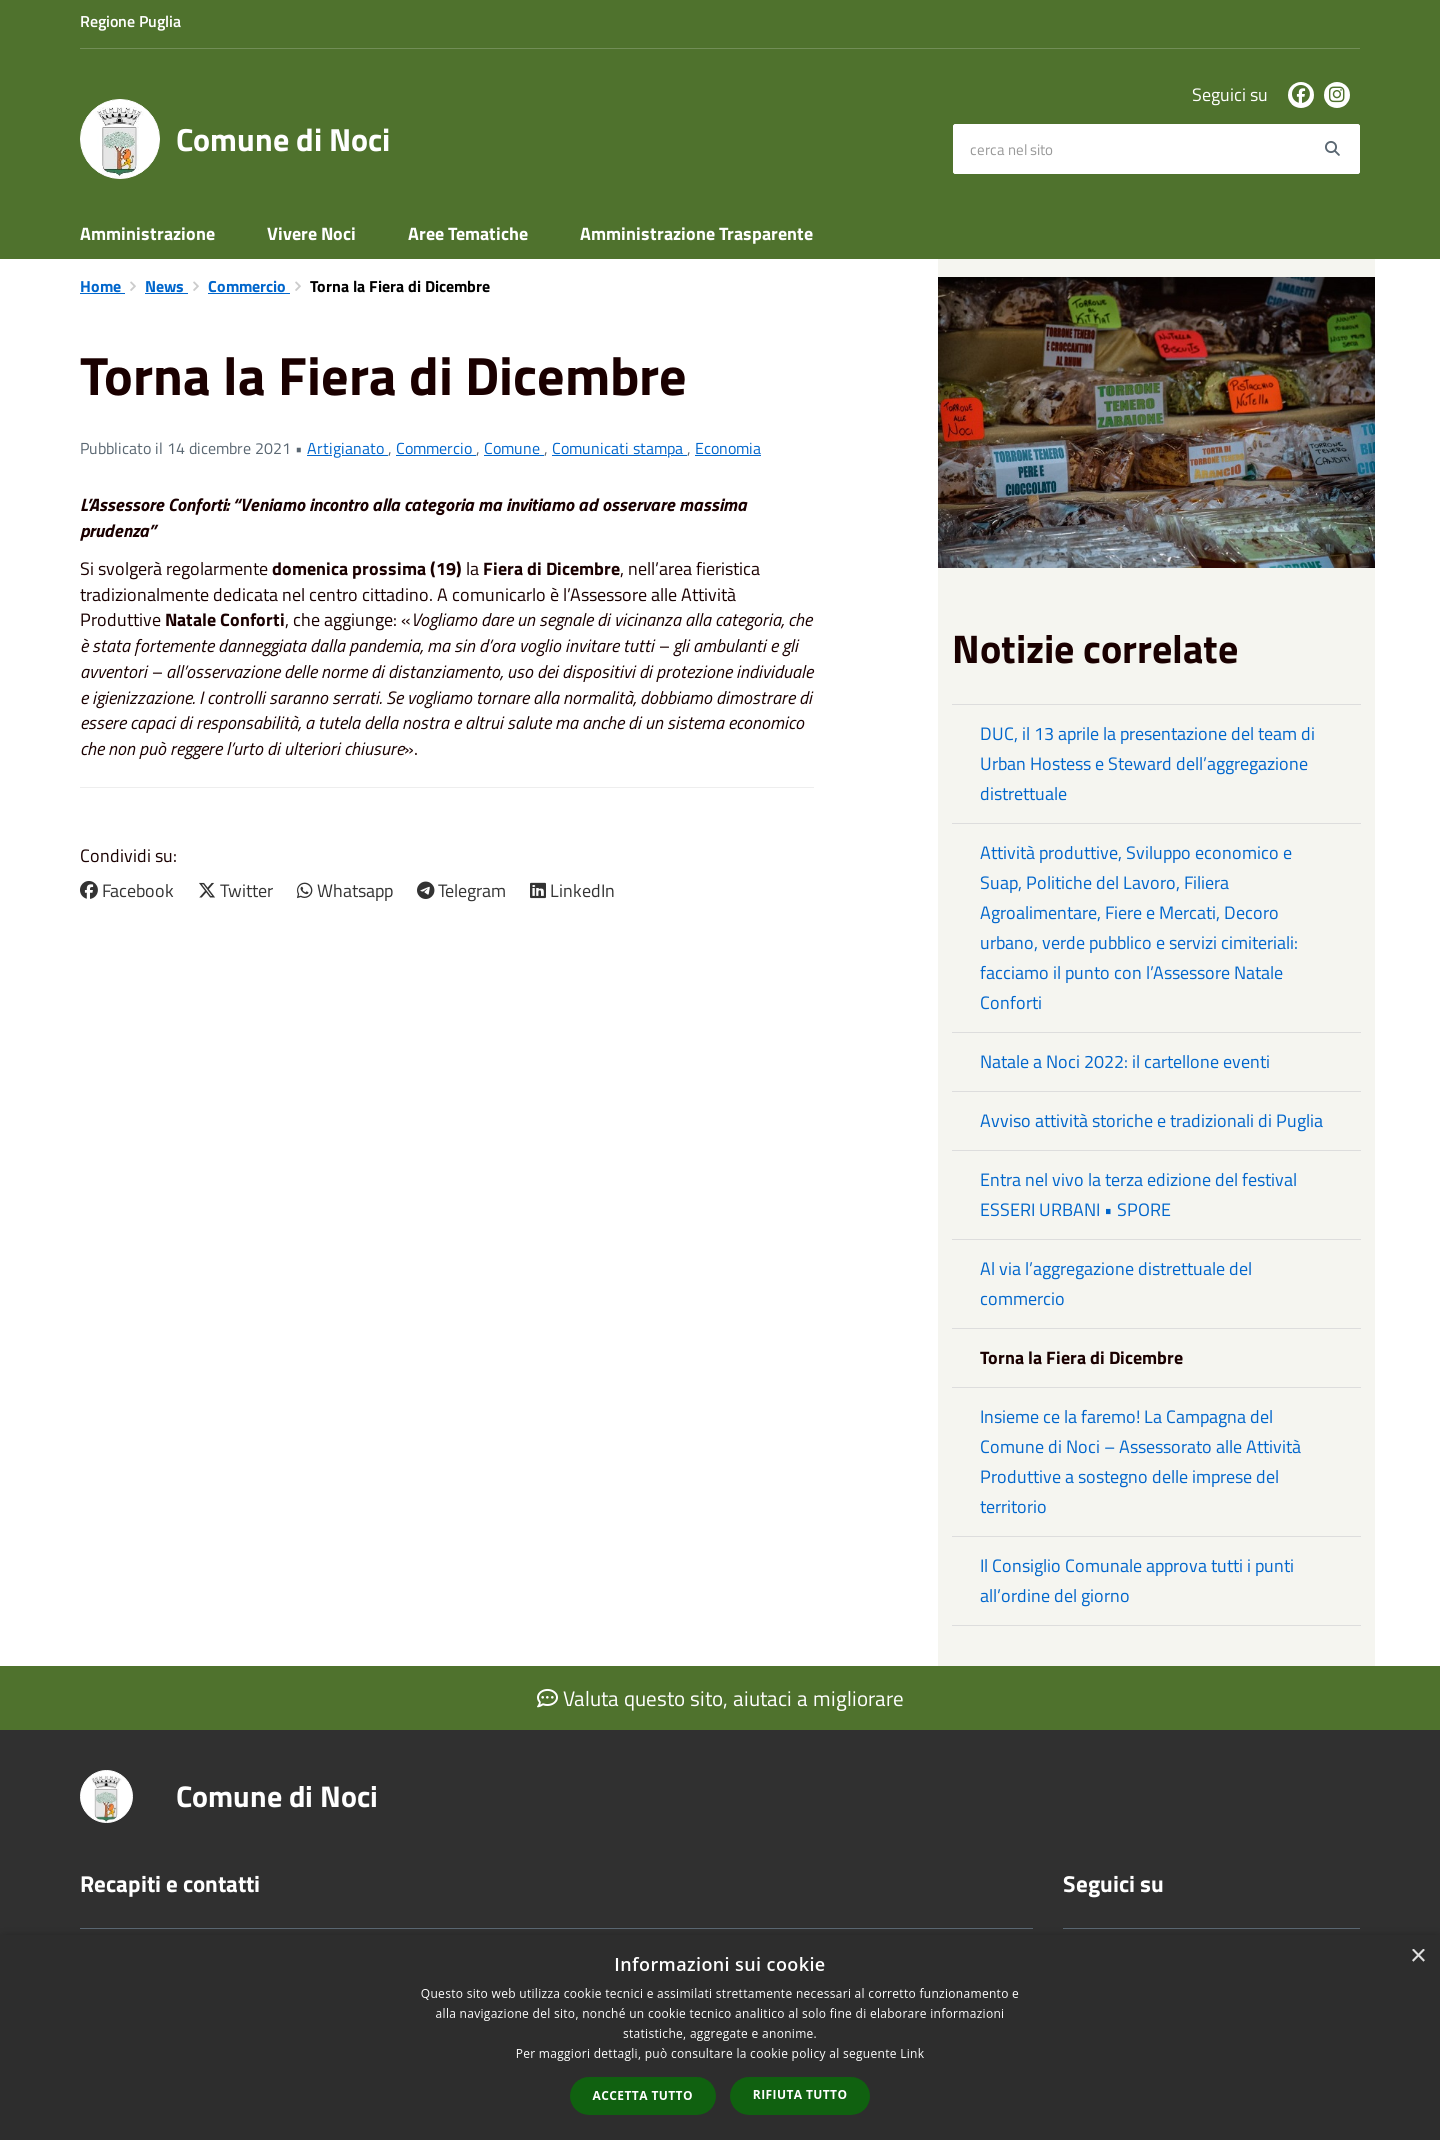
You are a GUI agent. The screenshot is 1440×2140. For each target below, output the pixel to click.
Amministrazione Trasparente (696, 233)
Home (102, 286)
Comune (514, 448)
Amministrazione (147, 233)
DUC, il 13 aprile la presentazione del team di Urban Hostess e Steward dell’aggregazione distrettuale (1147, 763)
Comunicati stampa (619, 448)
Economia (728, 448)
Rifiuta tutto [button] (800, 2094)
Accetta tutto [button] (643, 2095)
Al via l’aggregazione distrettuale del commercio (1116, 1283)
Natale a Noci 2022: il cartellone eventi (1125, 1061)
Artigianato (347, 448)
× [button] (1417, 1956)
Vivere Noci (311, 233)
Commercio (249, 286)
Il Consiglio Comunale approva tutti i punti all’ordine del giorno (1137, 1580)
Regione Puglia (130, 21)
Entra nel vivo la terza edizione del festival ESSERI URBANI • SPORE (1138, 1194)
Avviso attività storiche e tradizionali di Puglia (1151, 1120)
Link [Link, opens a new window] (912, 2053)
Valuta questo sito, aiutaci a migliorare (720, 1698)
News (166, 286)
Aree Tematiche (468, 233)
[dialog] (720, 2037)
